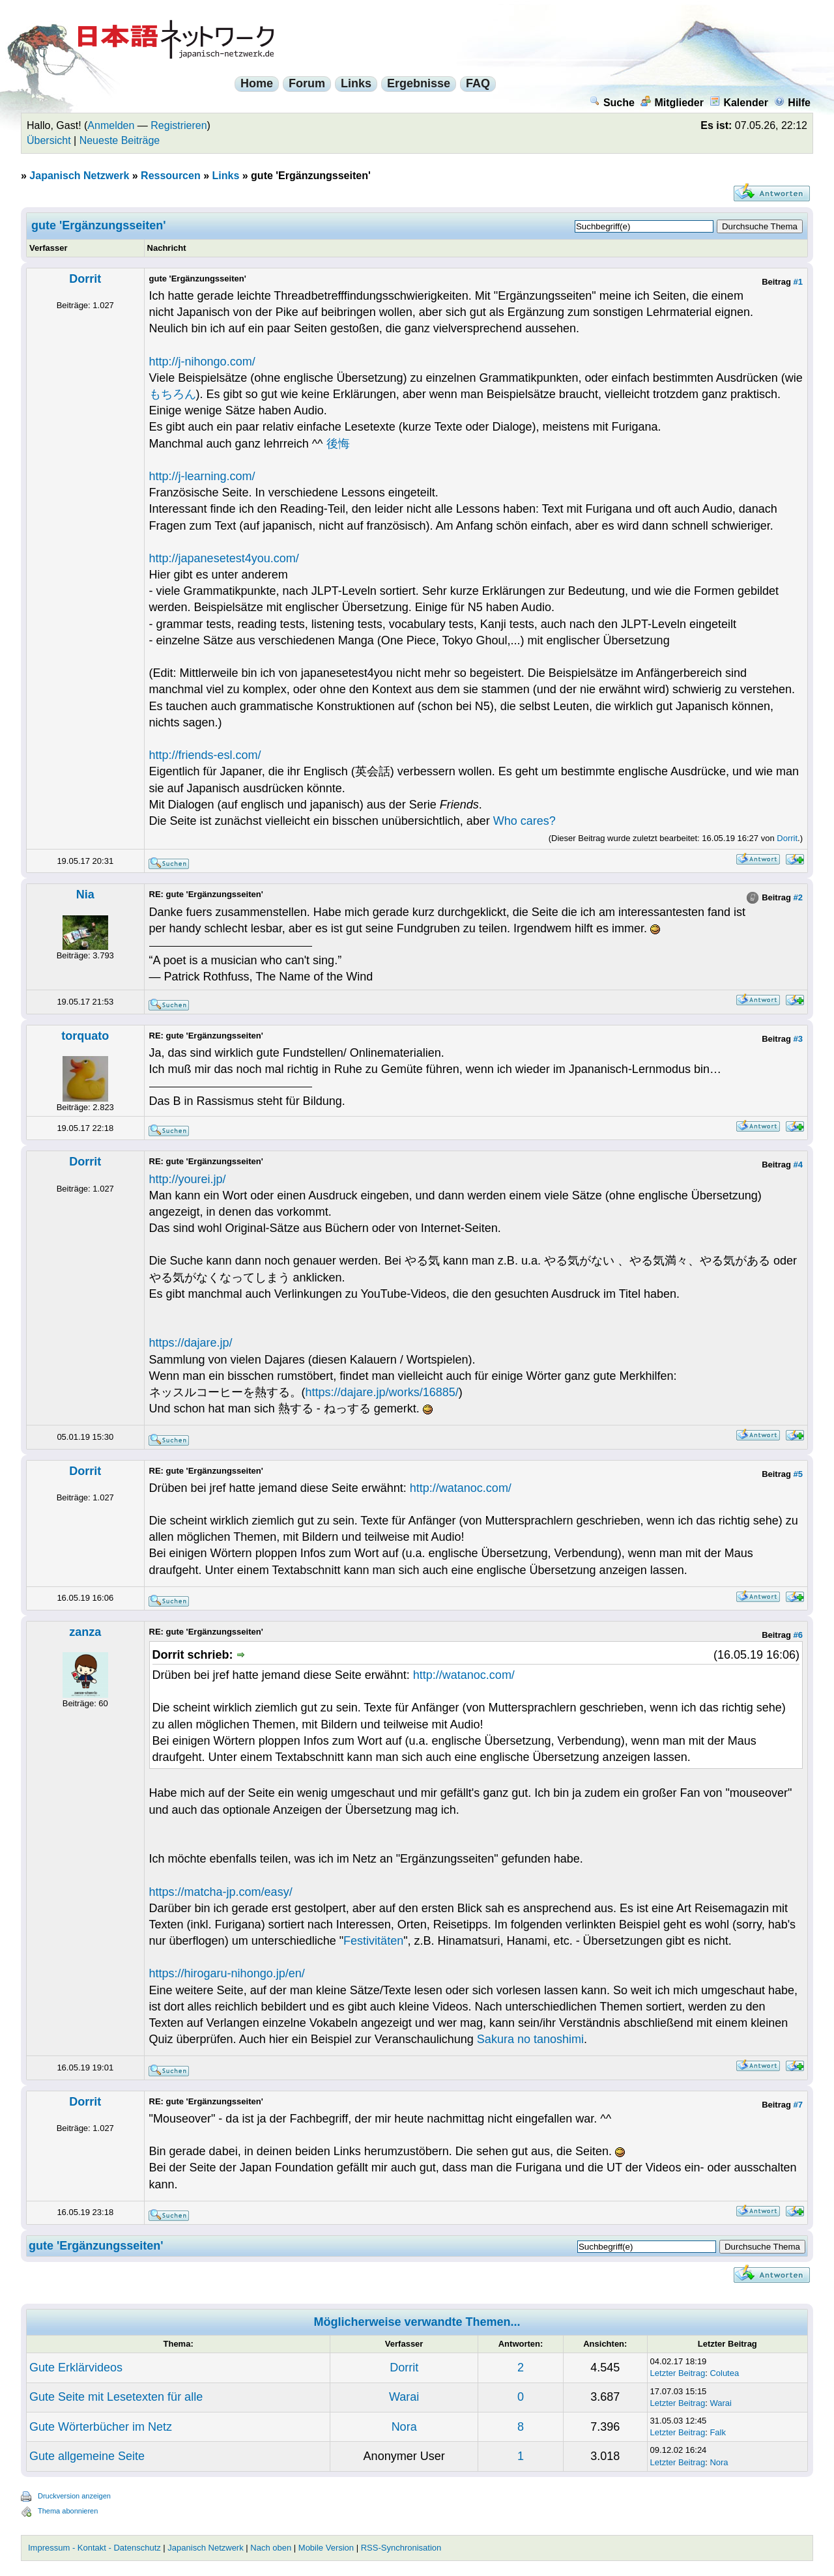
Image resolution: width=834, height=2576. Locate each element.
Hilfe (792, 102)
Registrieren (179, 125)
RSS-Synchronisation (401, 2548)
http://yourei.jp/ (187, 1179)
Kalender (739, 102)
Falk (718, 2432)
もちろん (172, 394)
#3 (798, 1039)
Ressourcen (171, 175)
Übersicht (49, 140)
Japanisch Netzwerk (79, 175)
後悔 (338, 443)
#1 (798, 282)
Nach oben (270, 2548)
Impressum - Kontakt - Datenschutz (94, 2548)
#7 (798, 2105)
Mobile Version (326, 2548)
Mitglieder (672, 102)
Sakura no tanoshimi (530, 2039)
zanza (85, 1632)
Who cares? (524, 820)
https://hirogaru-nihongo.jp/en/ (227, 1973)
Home (256, 83)
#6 (798, 1635)
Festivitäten (373, 1940)
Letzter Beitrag (678, 2373)
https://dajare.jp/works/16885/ (382, 1392)
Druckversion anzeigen (74, 2496)
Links (356, 83)
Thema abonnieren (68, 2511)
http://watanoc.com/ (460, 1488)
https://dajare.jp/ (191, 1342)
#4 (798, 1164)
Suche (612, 102)
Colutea (724, 2373)
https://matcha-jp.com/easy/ (221, 1891)
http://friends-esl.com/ (205, 755)
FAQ (478, 83)
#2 (798, 897)
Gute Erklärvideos (75, 2367)
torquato (85, 1035)
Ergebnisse (418, 83)
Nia (85, 894)
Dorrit (85, 278)
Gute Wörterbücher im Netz (100, 2426)
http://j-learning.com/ (202, 476)
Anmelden (110, 125)
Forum (307, 83)
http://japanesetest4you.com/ (224, 558)
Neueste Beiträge (119, 140)
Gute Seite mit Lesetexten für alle (116, 2396)
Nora (404, 2426)
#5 (798, 1474)
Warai (404, 2396)
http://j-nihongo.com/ (202, 361)
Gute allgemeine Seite (87, 2456)
